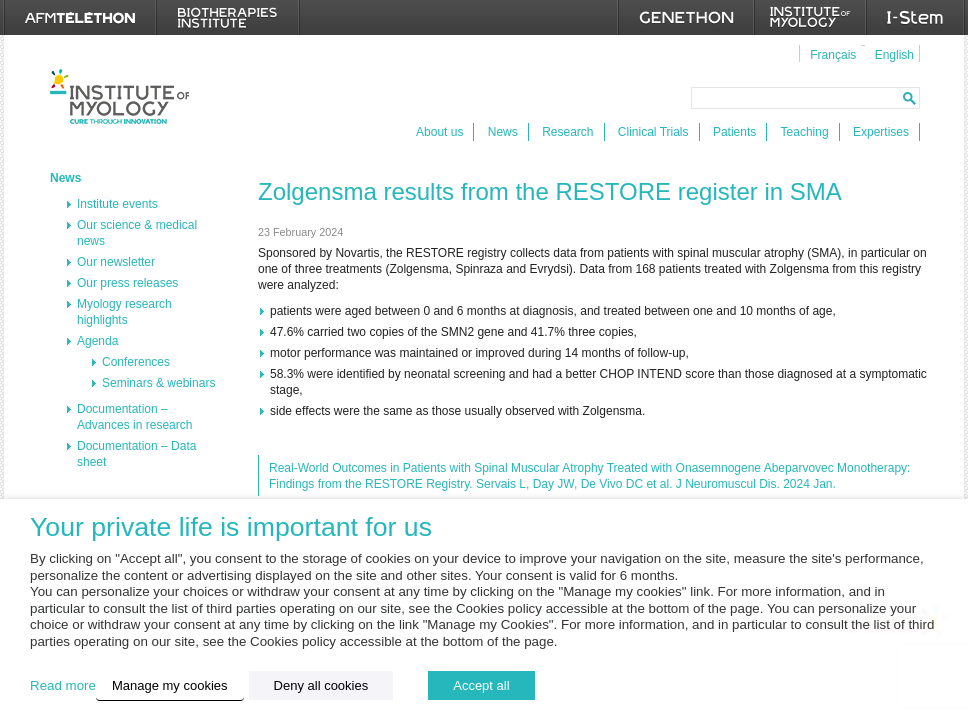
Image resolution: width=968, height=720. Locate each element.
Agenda (97, 341)
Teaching (805, 132)
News (503, 132)
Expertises (881, 132)
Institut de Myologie (119, 96)
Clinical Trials (653, 132)
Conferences (136, 362)
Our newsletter (116, 262)
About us (439, 132)
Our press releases (127, 283)
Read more (63, 685)
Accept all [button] (481, 685)
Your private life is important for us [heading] (231, 527)
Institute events (117, 204)
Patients (734, 132)
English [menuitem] (894, 55)
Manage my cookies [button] (170, 685)
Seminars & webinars (158, 383)
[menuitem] (830, 54)
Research (567, 132)
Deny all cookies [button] (321, 685)
